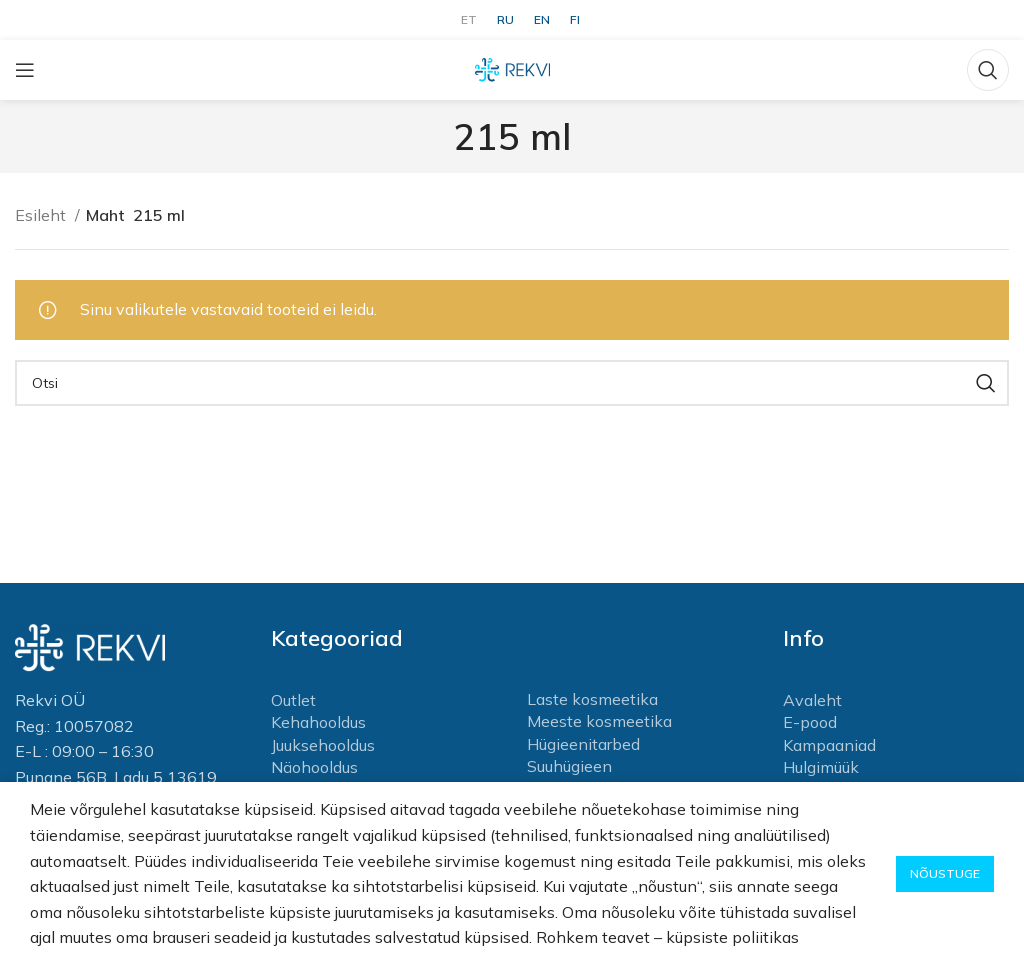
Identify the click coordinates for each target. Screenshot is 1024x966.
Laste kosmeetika (592, 699)
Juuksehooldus (323, 745)
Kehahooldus (318, 722)
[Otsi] (988, 70)
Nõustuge (945, 873)
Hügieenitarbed (583, 744)
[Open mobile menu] (25, 70)
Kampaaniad (829, 745)
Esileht (42, 215)
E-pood (810, 722)
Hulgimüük (821, 767)
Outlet (293, 700)
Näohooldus (314, 767)
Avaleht (812, 700)
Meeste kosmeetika (599, 721)
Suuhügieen (569, 766)
